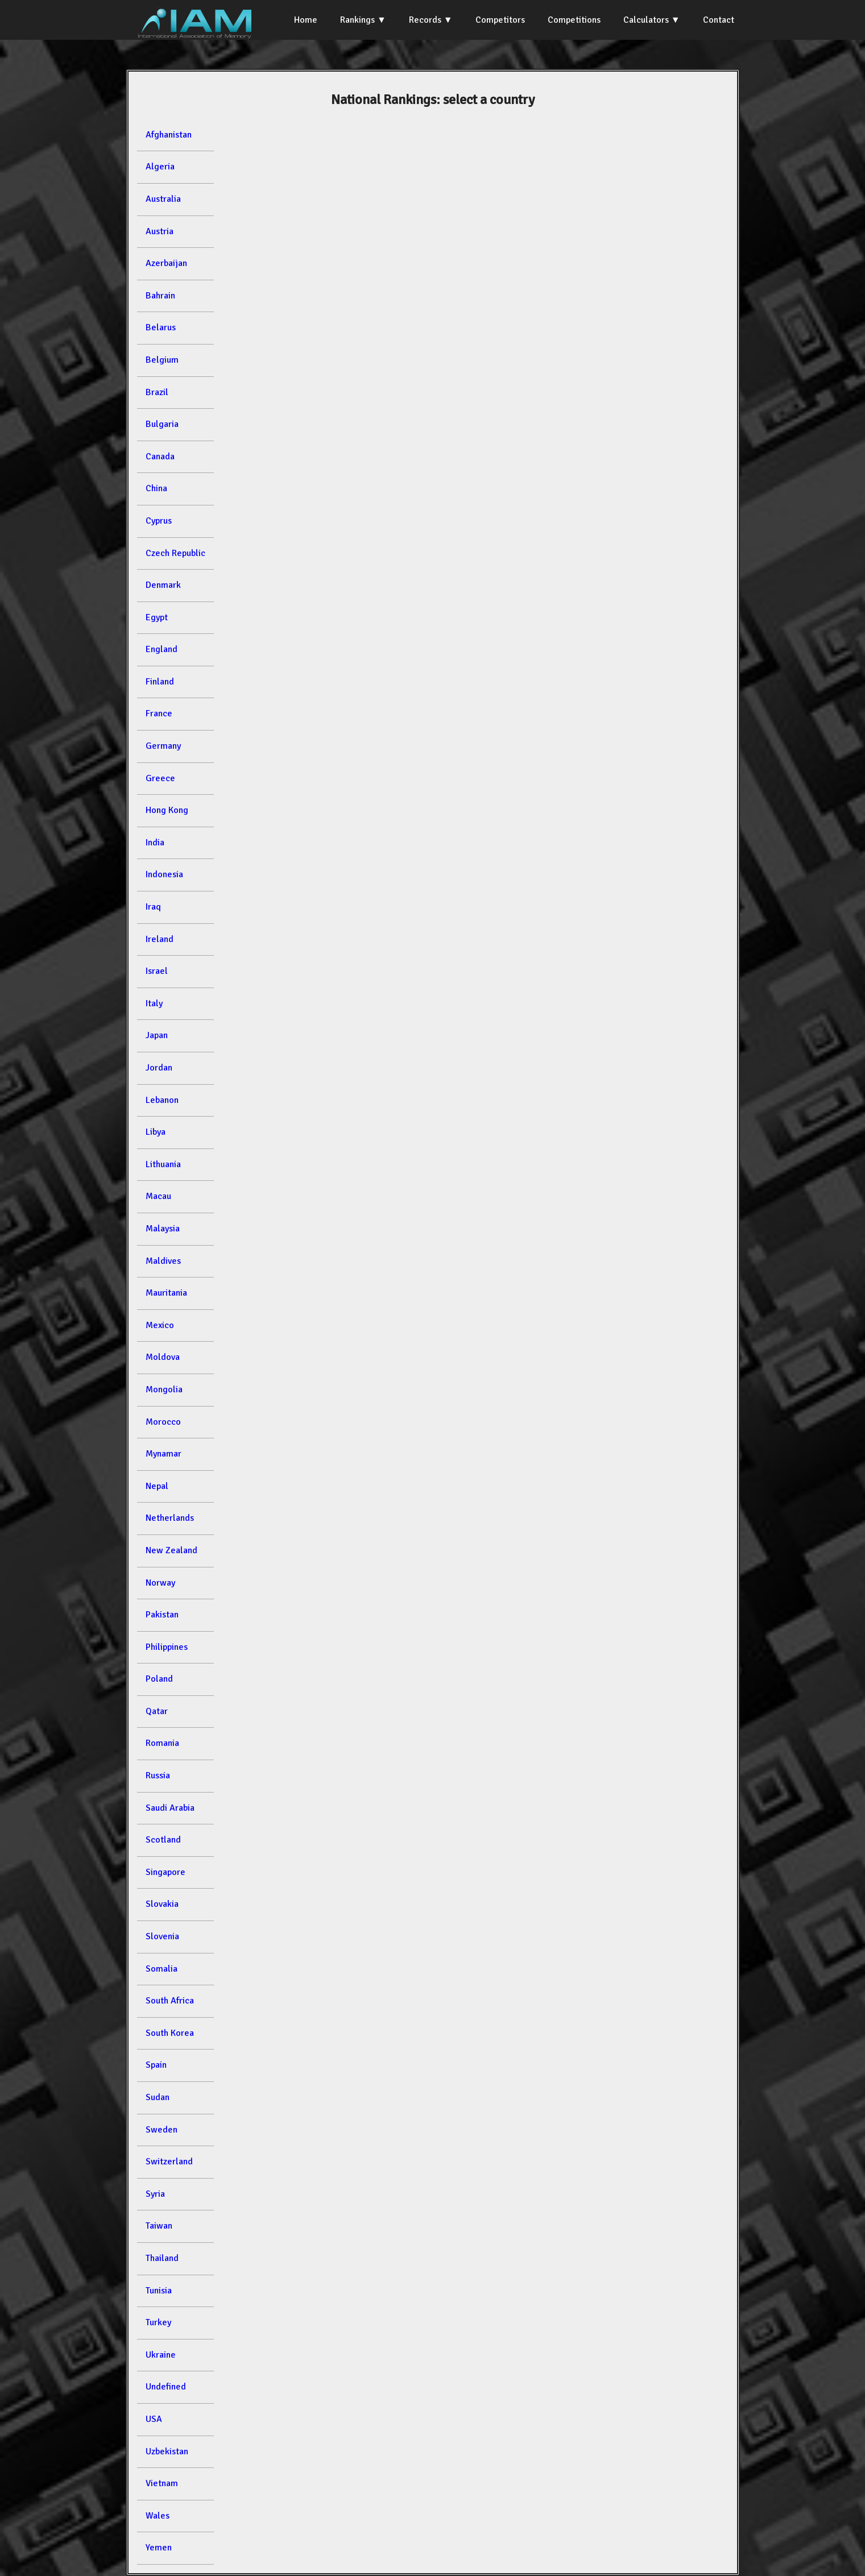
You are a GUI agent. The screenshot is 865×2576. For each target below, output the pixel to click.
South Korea (170, 2033)
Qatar (157, 1711)
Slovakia (162, 1904)
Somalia (161, 1968)
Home (305, 20)
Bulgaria (162, 424)
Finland (160, 681)
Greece (160, 778)
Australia (163, 199)
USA (154, 2419)
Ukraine (161, 2355)
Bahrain (160, 295)
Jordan (159, 1067)
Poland (159, 1679)
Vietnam (162, 2483)
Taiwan (159, 2225)
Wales (157, 2515)
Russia (158, 1775)
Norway (160, 1582)
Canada (160, 456)
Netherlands (170, 1518)
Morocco (163, 1422)
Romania (162, 1743)
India (155, 842)
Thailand (162, 2258)
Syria (155, 2194)
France (159, 713)
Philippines (167, 1647)
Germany (163, 746)
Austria (159, 231)
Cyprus (159, 520)
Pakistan (162, 1614)
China (156, 488)
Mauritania (166, 1293)
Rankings (357, 20)
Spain (156, 2065)
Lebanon (162, 1100)
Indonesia (164, 874)
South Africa (170, 2000)
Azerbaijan (166, 263)
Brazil (157, 392)
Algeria (160, 166)
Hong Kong (167, 810)
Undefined (166, 2386)
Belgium (162, 360)
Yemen (159, 2547)
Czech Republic (175, 553)
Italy (154, 1003)
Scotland (163, 1839)
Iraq (153, 906)
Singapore (165, 1872)
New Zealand (171, 1550)
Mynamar (163, 1453)
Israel (157, 971)
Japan (157, 1035)
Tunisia (159, 2290)
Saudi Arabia (170, 1808)
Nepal (157, 1486)
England (161, 649)
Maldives (163, 1261)
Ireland (159, 939)
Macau (158, 1196)
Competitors (500, 20)
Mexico (160, 1325)
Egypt (157, 617)
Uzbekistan (167, 2451)
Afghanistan (169, 134)
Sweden (161, 2129)
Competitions (574, 20)
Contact (718, 20)
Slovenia (162, 1936)
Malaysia (163, 1228)
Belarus (161, 327)
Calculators (646, 20)
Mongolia (164, 1389)
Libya (155, 1132)
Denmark (163, 585)
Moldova (163, 1357)
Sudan (157, 2097)
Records (425, 20)
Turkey (158, 2322)
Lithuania (163, 1164)
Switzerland (169, 2161)
